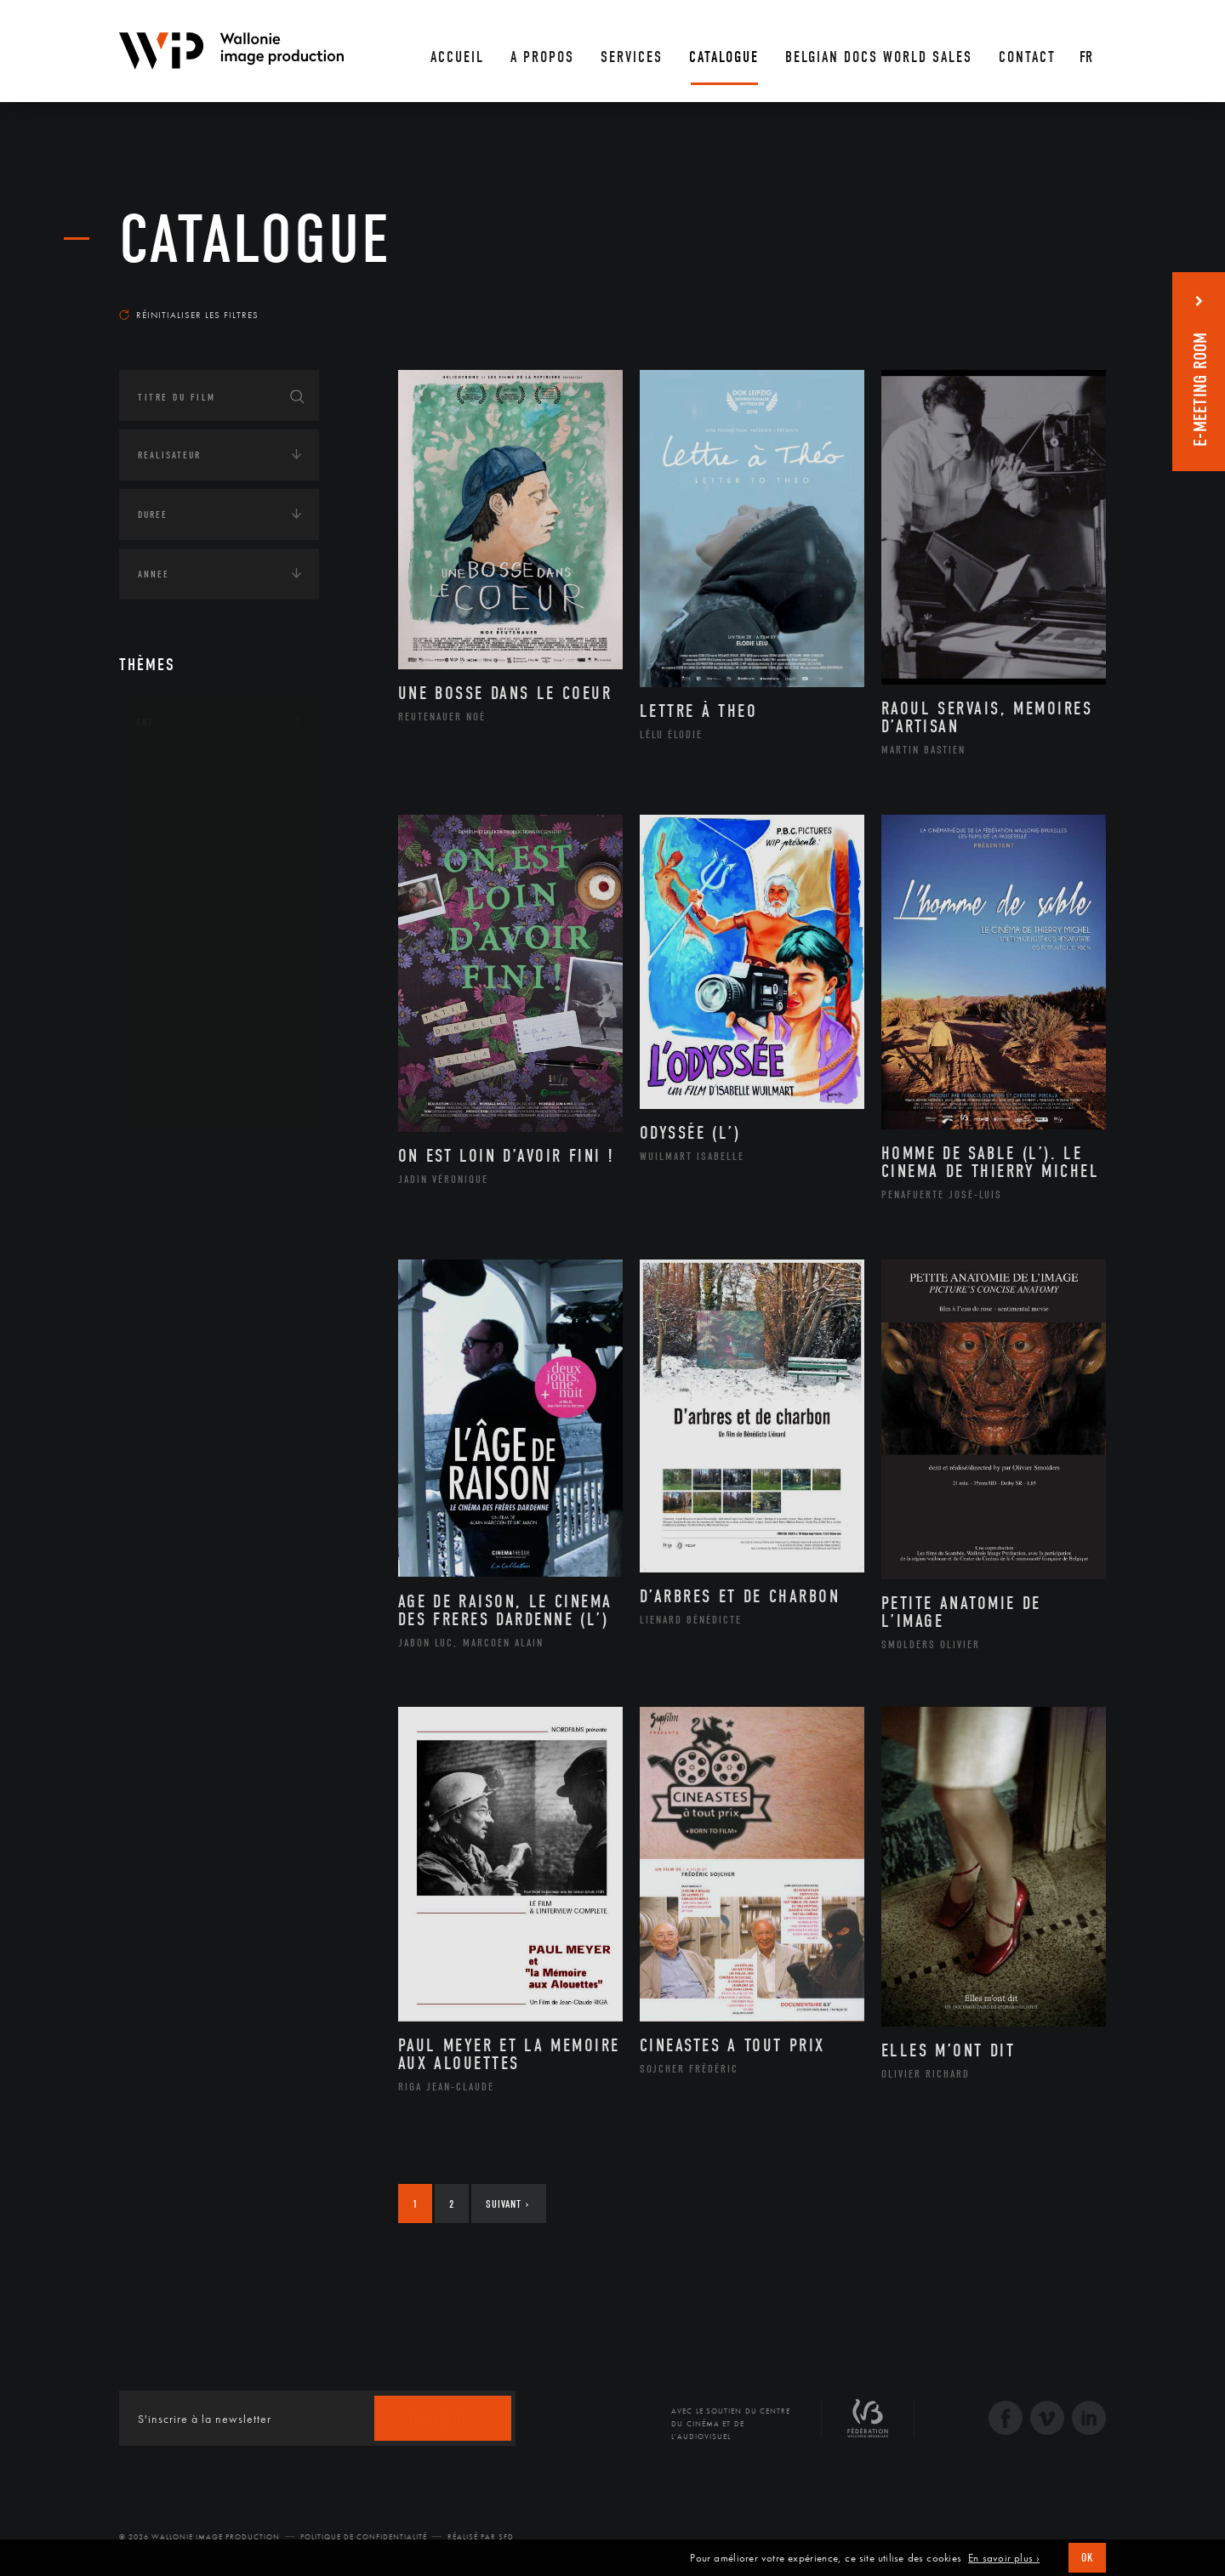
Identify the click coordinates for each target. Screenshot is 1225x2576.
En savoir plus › (1004, 2558)
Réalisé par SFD (480, 2537)
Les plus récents (1063, 298)
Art (145, 722)
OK (1087, 2557)
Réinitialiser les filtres (189, 315)
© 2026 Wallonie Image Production (199, 2537)
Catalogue (255, 240)
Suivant (507, 2204)
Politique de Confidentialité (363, 2537)
